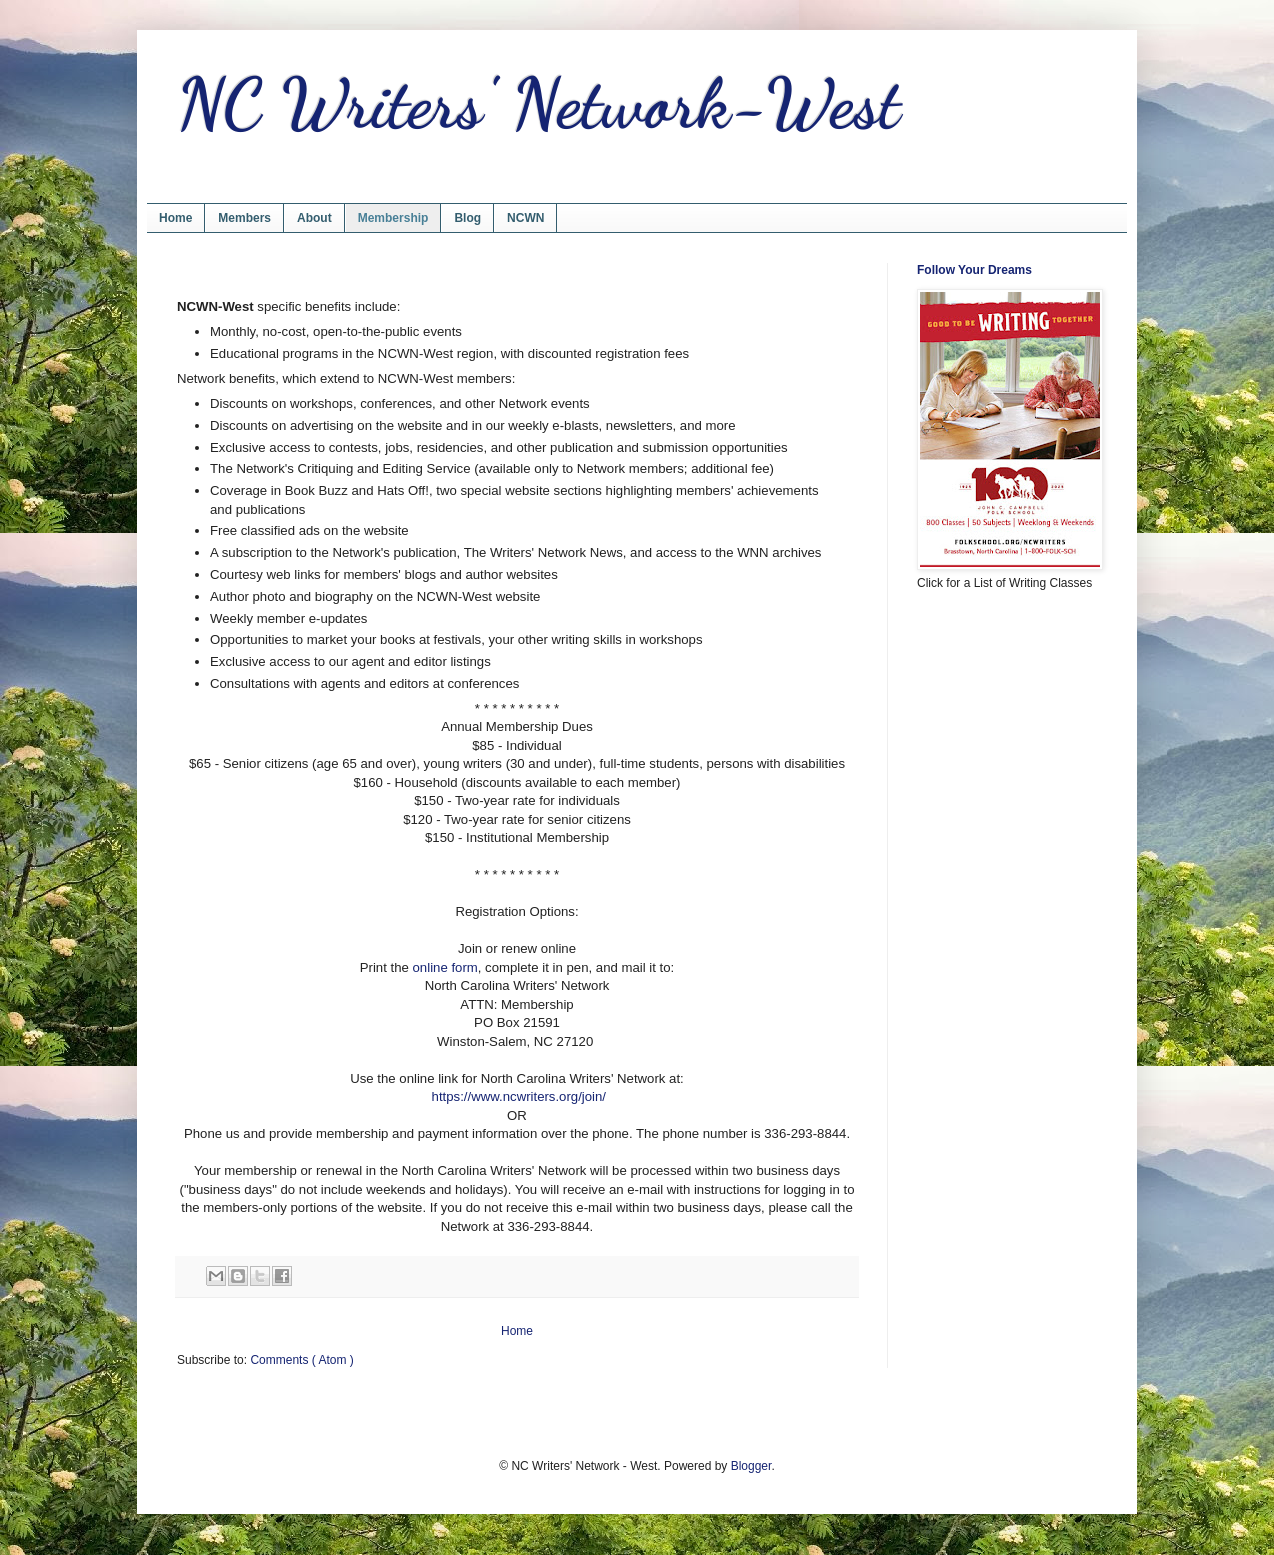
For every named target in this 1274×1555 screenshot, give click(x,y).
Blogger (751, 1466)
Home (175, 218)
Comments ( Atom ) (301, 1360)
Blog (467, 218)
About (314, 218)
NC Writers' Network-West (538, 104)
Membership (393, 218)
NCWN (525, 218)
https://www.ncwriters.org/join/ (519, 1096)
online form (445, 967)
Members (244, 218)
